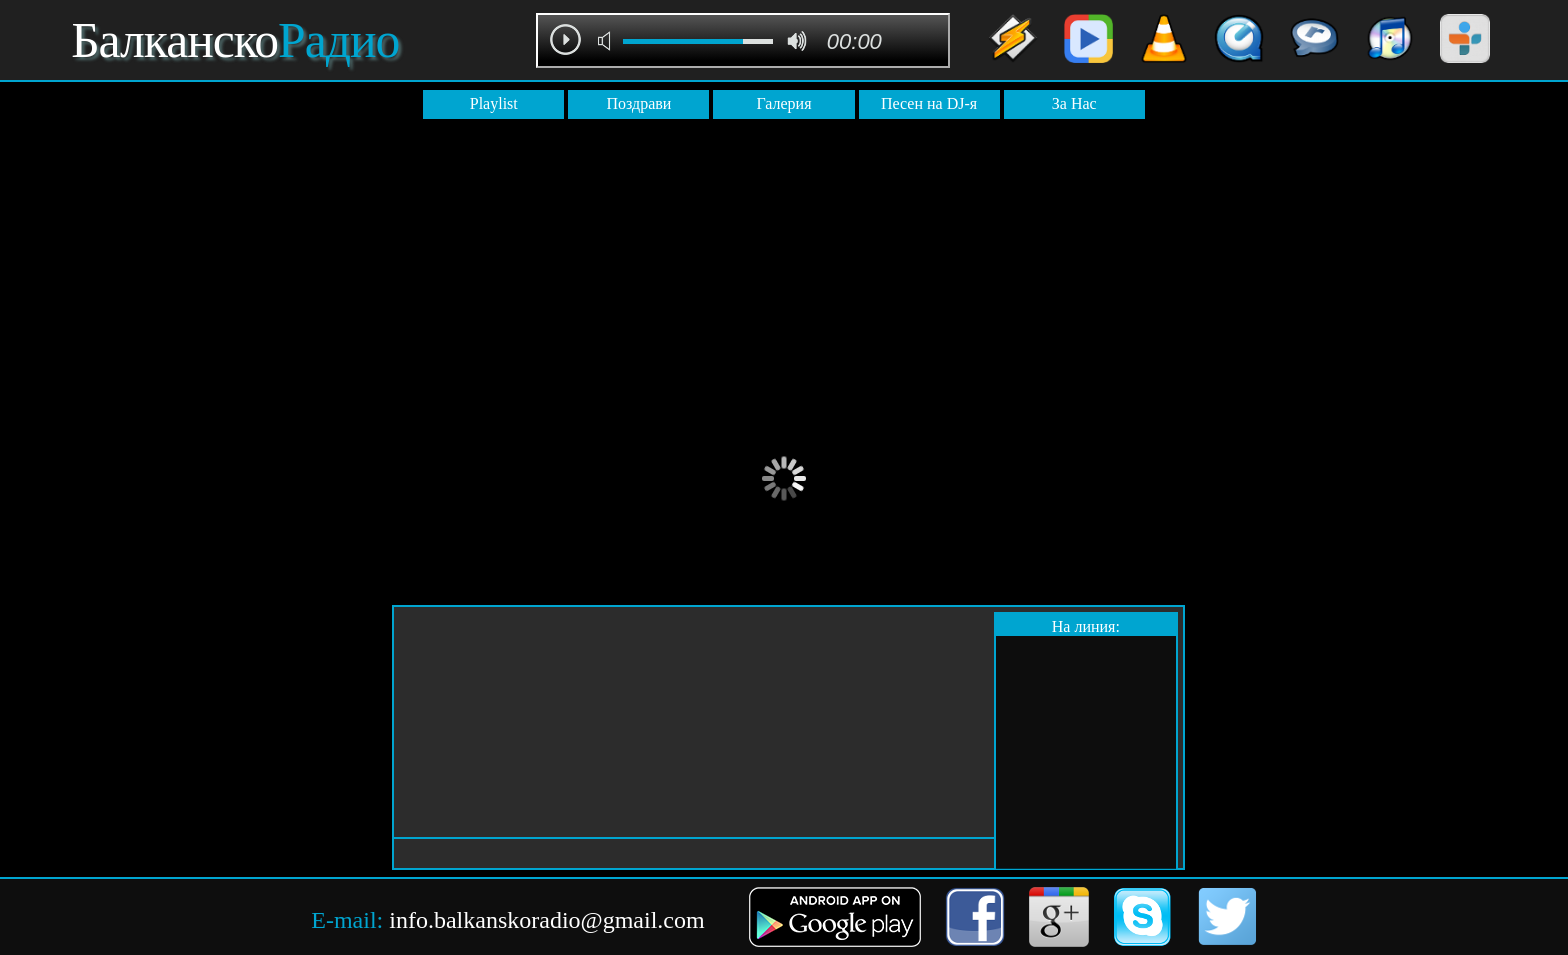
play (565, 39)
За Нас (1074, 103)
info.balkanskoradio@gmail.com (546, 920)
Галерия (783, 103)
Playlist (494, 103)
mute (607, 41)
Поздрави (638, 103)
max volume (797, 41)
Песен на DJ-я (929, 103)
